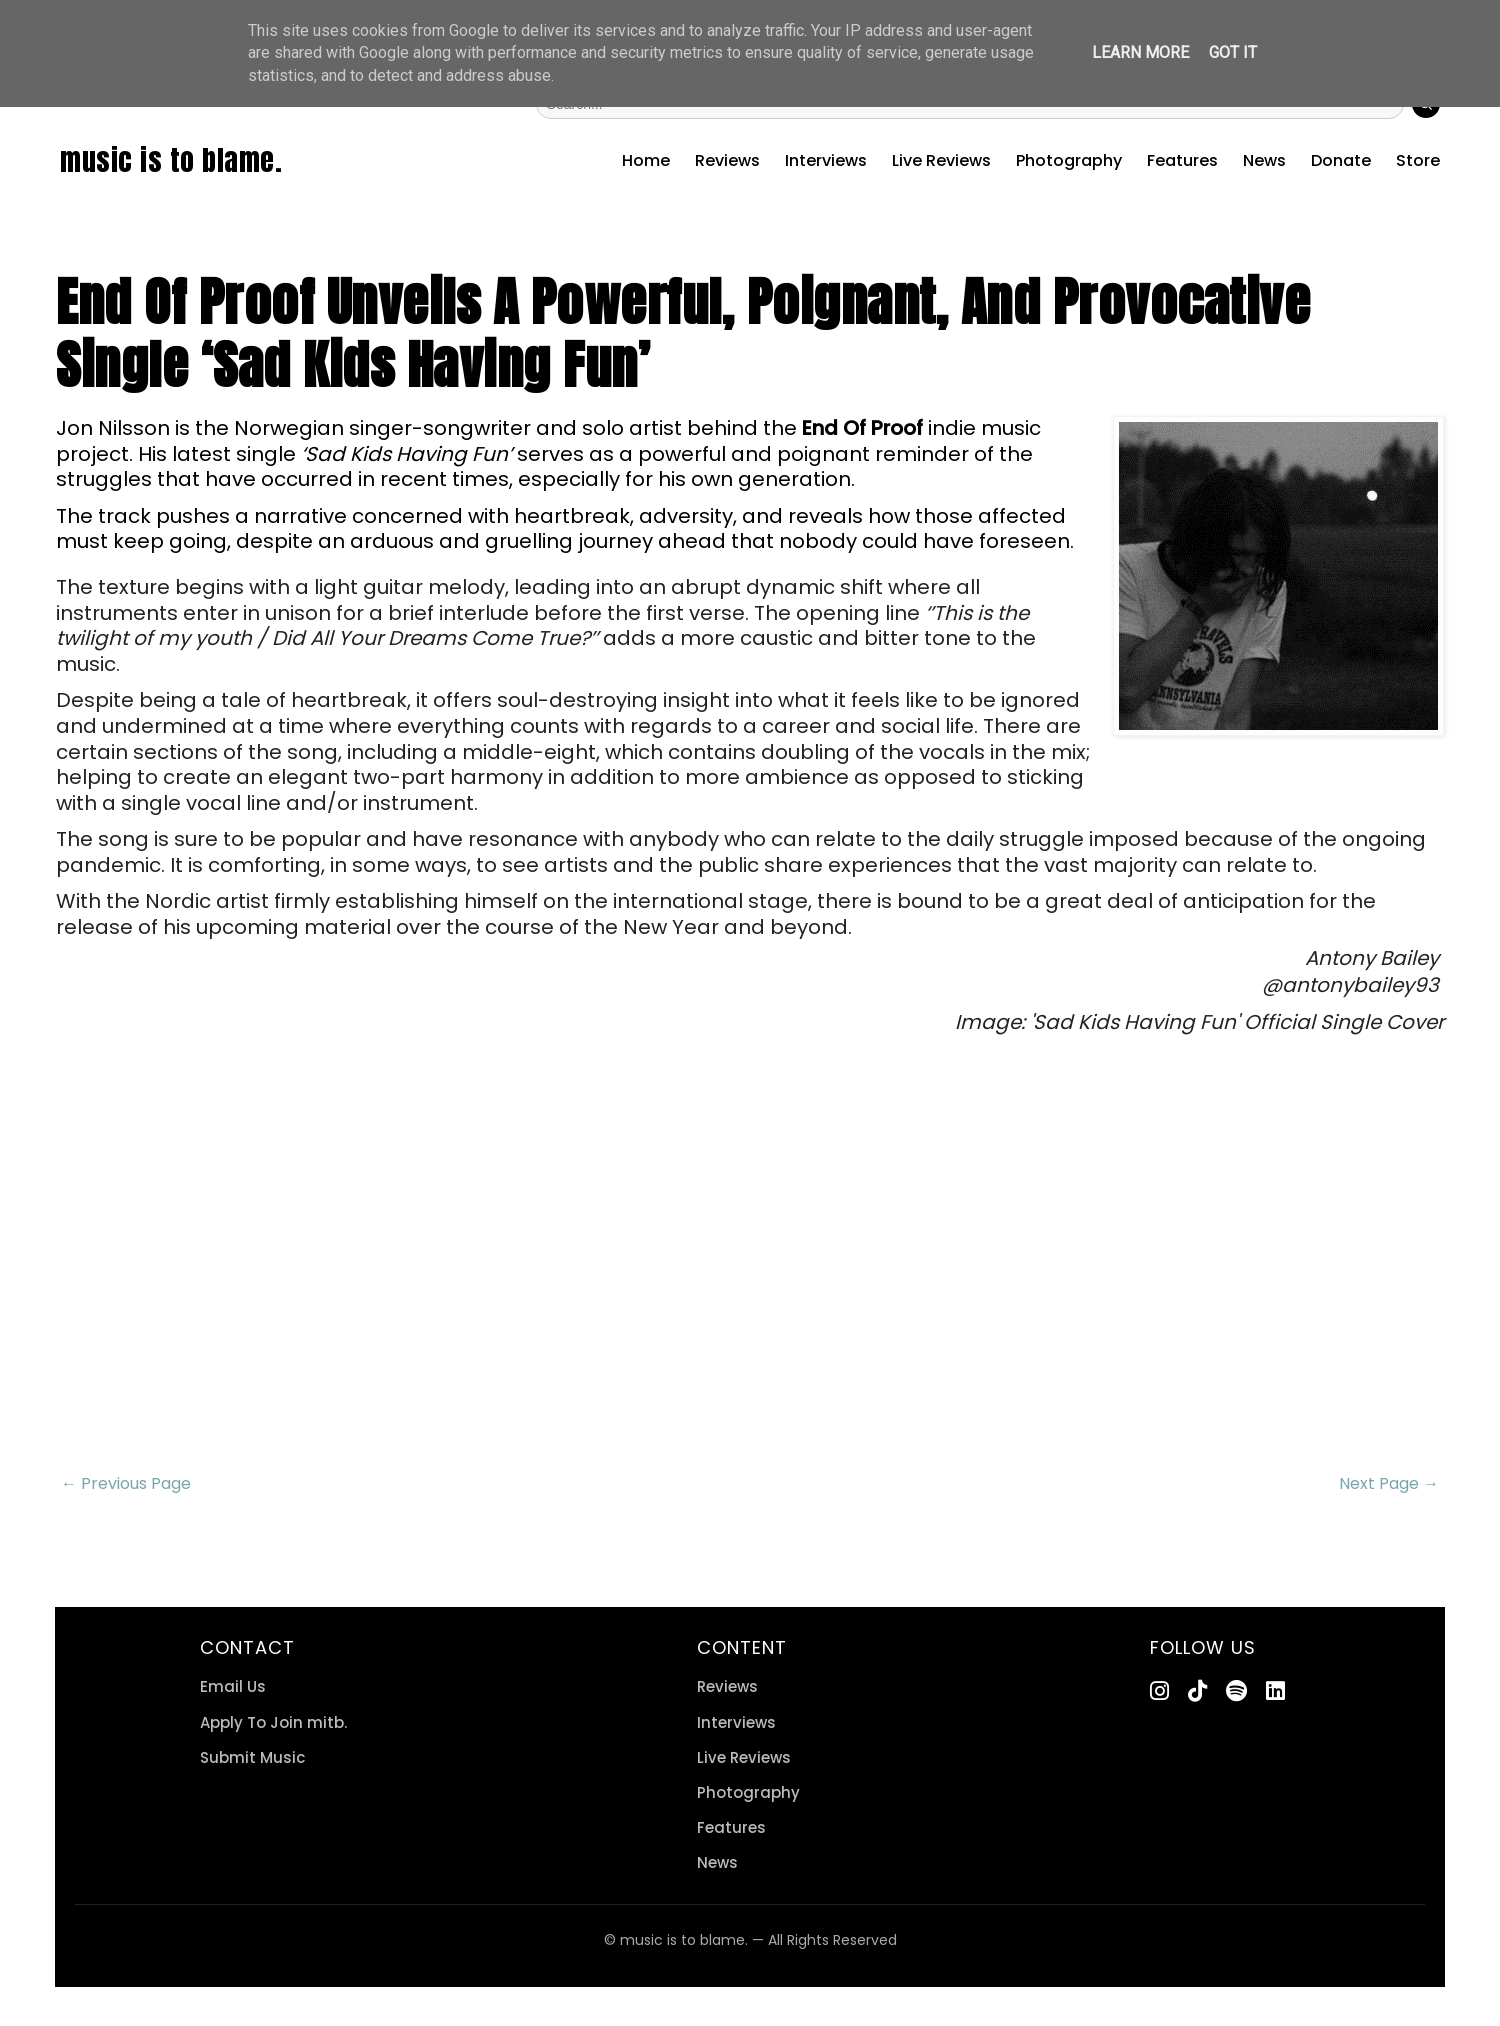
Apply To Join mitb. (273, 1722)
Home (646, 160)
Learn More (1140, 52)
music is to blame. (171, 160)
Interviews (826, 160)
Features (1182, 160)
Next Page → (1389, 1483)
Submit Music (252, 1757)
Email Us (233, 1686)
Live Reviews (941, 160)
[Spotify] (1236, 1691)
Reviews (727, 160)
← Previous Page (126, 1483)
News (1264, 160)
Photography (1069, 160)
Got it (1233, 52)
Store (1418, 160)
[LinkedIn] (1275, 1691)
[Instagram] (1159, 1691)
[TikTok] (1197, 1691)
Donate (1341, 160)
